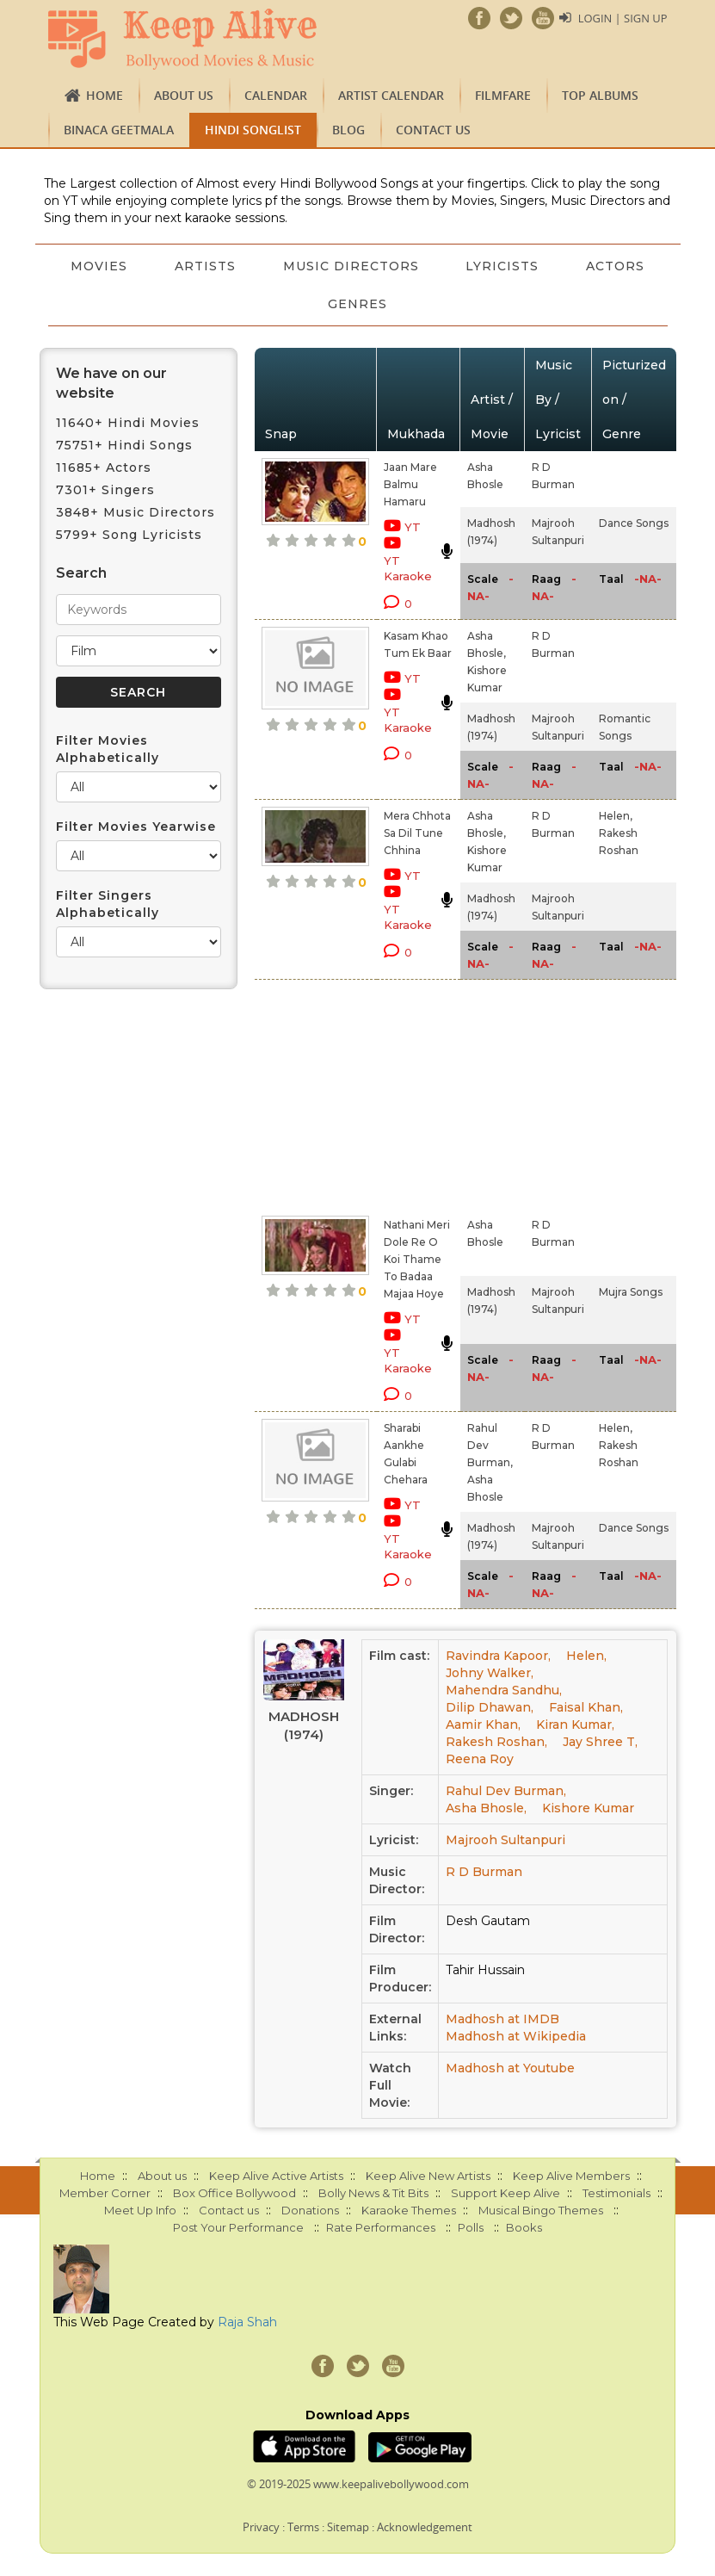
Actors (303, 304)
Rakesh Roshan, (496, 1741)
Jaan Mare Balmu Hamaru (410, 484)
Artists (257, 266)
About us (183, 95)
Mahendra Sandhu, (504, 1690)
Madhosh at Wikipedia (516, 2036)
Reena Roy (480, 1759)
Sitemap (348, 2527)
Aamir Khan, (483, 1724)
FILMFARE (503, 95)
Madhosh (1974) (303, 1725)
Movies (150, 266)
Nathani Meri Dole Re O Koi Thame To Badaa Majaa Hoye (417, 1259)
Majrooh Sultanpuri (505, 1840)
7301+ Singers (105, 490)
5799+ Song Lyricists (129, 534)
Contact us (433, 129)
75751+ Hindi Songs (124, 445)
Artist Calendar (391, 95)
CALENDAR (275, 95)
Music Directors (404, 266)
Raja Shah (247, 2322)
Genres (411, 304)
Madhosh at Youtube (510, 2068)
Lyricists (557, 266)
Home (104, 95)
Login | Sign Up (622, 18)
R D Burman (484, 1871)
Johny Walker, (489, 1673)
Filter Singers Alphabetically (107, 904)
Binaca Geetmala (119, 129)
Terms (303, 2527)
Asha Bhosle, (486, 1808)
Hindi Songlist (253, 129)
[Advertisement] (390, 1094)
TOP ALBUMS (600, 95)
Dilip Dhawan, (489, 1707)
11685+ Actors (103, 467)
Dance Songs (634, 523)
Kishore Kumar (588, 1808)
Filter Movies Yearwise (136, 826)
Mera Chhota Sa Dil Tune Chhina (417, 833)
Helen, (615, 815)
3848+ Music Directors (135, 512)
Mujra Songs (631, 1291)
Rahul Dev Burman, (506, 1791)
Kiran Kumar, (575, 1724)
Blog (348, 129)
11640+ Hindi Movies (128, 422)
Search (81, 573)
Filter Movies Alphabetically (107, 749)
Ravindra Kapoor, (498, 1655)
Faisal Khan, (586, 1707)
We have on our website (111, 383)
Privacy (261, 2527)
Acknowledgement (424, 2527)
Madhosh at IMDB (502, 2019)
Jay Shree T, (600, 1741)
